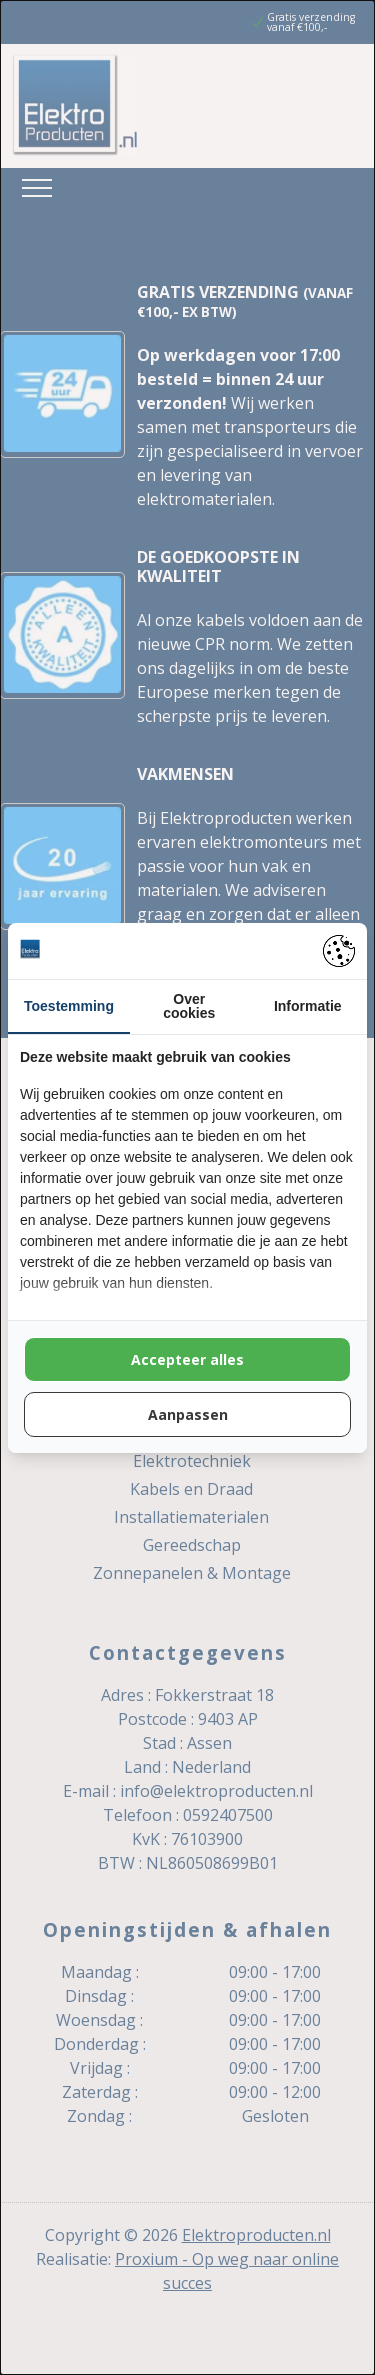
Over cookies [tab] (189, 1006)
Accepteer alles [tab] (187, 1359)
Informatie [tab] (308, 1006)
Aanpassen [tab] (188, 1414)
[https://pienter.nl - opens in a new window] (339, 951)
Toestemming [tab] (69, 1006)
